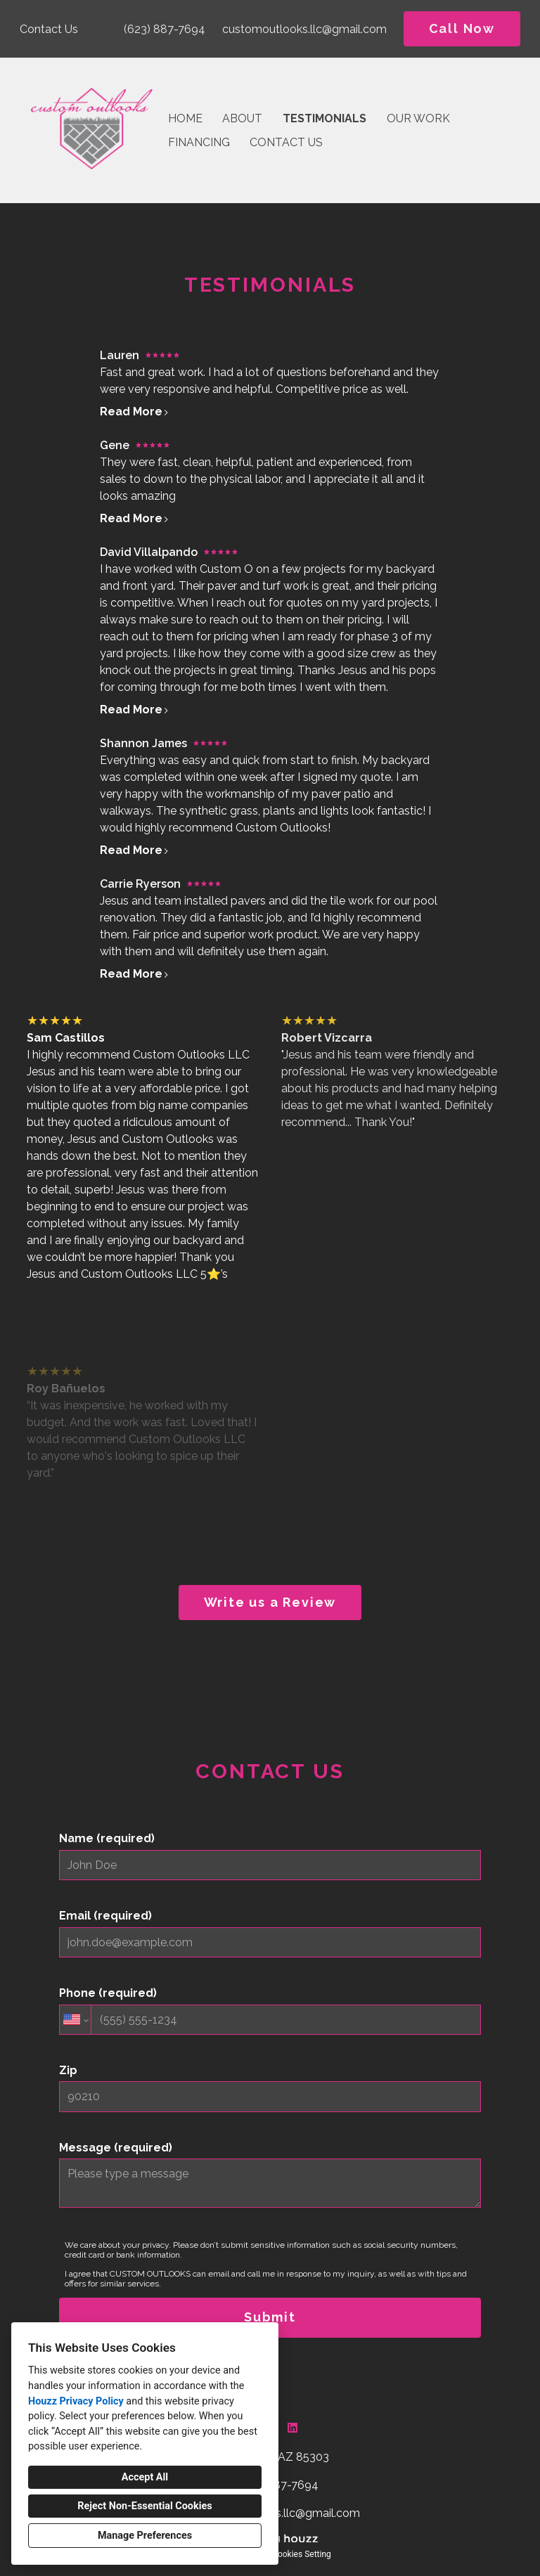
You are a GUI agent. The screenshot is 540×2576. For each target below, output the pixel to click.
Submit (270, 2317)
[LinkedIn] (292, 2428)
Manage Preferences (145, 2536)
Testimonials (324, 118)
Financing (199, 142)
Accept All (145, 2477)
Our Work (418, 118)
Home (185, 118)
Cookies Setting (301, 2554)
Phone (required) (270, 2010)
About (242, 118)
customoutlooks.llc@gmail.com (304, 29)
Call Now (462, 28)
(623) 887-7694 (164, 29)
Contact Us (286, 142)
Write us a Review (270, 1602)
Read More (134, 411)
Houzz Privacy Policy (76, 2401)
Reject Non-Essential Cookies (144, 2506)
